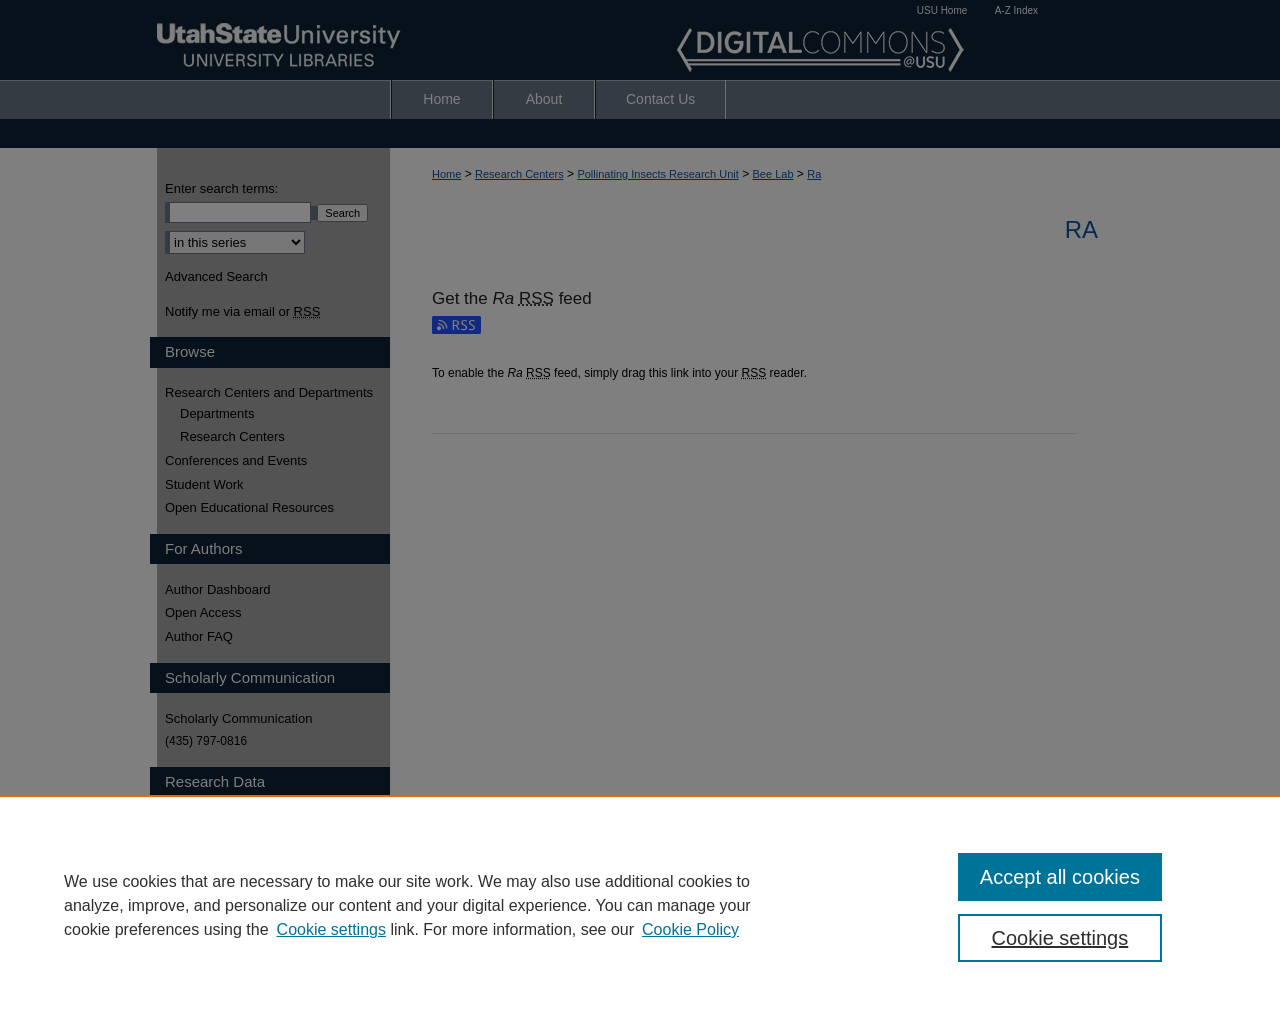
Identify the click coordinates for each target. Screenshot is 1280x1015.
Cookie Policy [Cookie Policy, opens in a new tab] (690, 929)
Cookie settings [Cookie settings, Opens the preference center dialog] (1060, 938)
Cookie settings (331, 929)
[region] (640, 905)
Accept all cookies (1060, 877)
